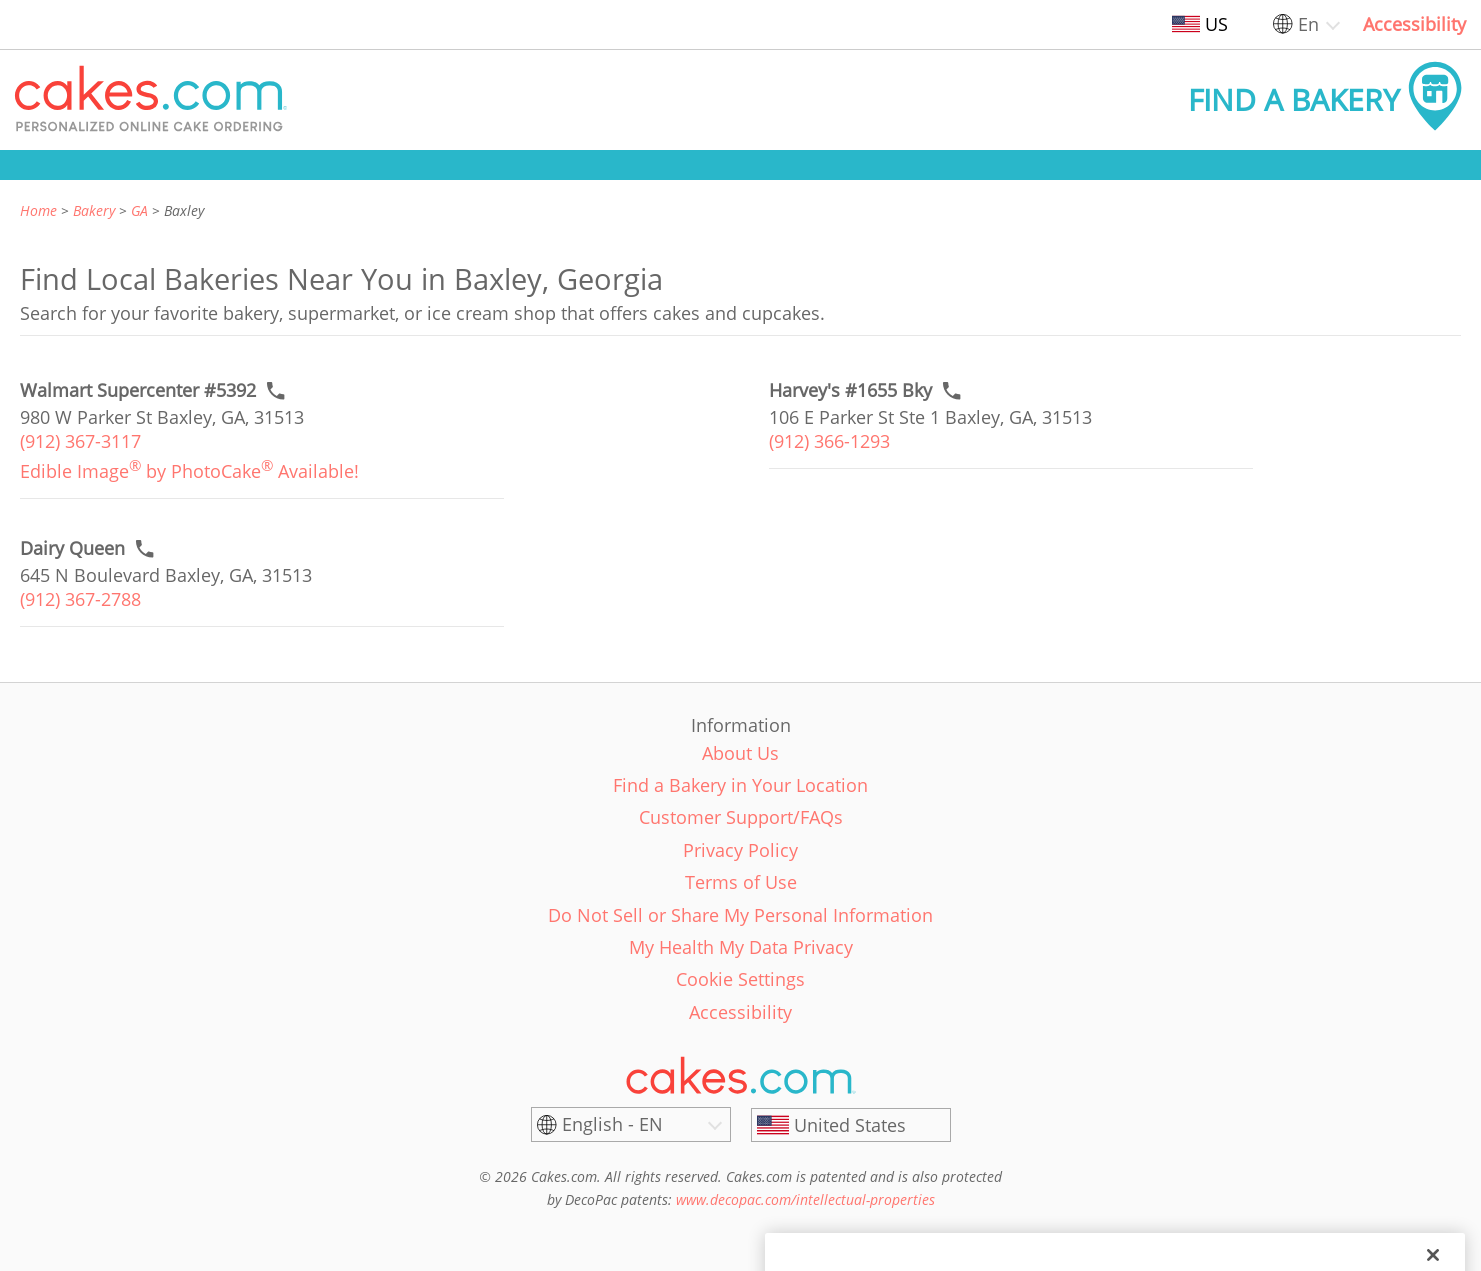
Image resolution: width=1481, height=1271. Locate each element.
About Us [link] (740, 753)
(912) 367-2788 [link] (80, 599)
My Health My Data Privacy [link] (741, 947)
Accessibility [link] (1414, 24)
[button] (151, 100)
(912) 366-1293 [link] (829, 441)
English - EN (612, 1124)
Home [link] (38, 210)
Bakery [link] (94, 210)
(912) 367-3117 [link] (80, 441)
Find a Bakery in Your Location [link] (740, 785)
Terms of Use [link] (741, 882)
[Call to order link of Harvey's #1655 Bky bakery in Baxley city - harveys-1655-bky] (850, 390)
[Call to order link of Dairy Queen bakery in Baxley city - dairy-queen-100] (72, 548)
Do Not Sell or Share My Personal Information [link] (740, 915)
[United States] (851, 1125)
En (1308, 24)
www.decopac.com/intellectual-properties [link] (805, 1199)
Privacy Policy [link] (740, 850)
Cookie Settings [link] (740, 979)
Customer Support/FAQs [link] (741, 817)
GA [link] (139, 210)
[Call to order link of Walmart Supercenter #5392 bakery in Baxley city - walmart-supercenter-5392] (138, 390)
